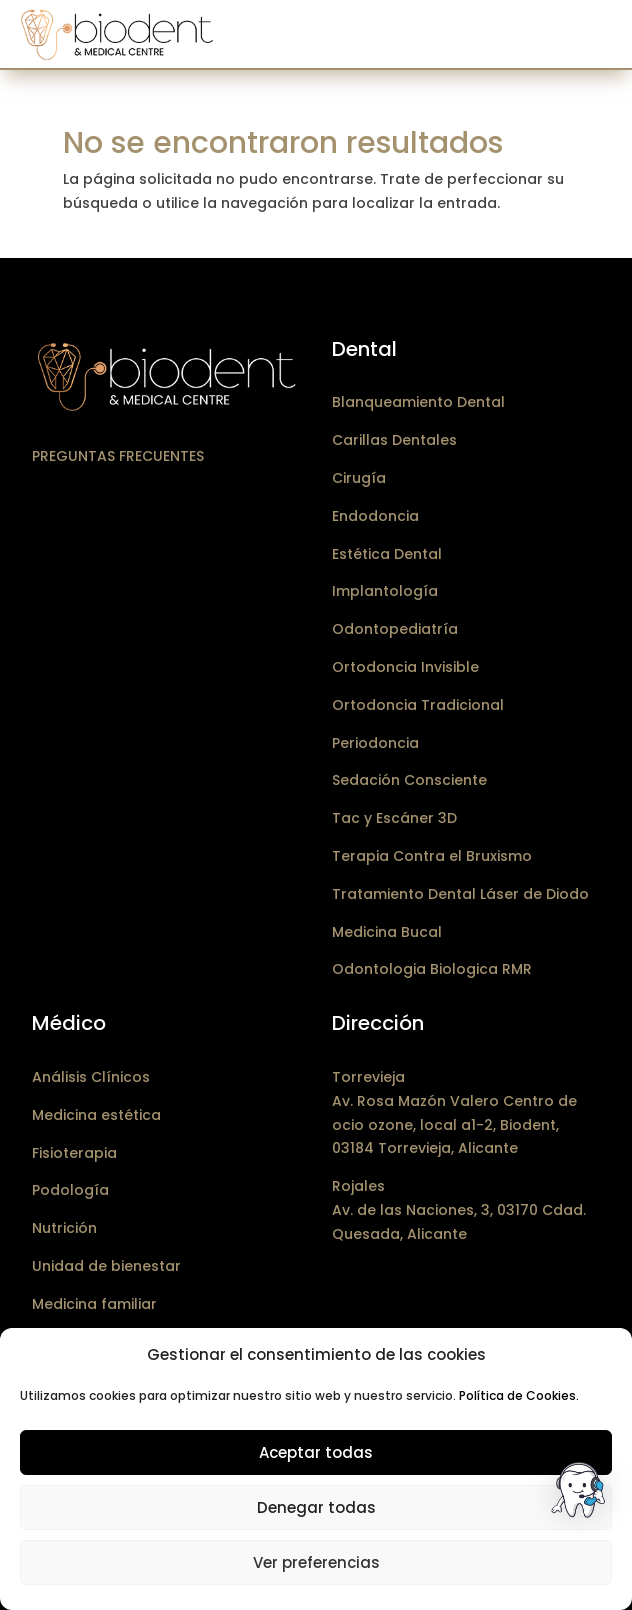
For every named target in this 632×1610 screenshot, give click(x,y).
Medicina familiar (94, 1304)
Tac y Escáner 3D (394, 818)
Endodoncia (375, 516)
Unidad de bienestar (106, 1266)
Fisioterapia (74, 1153)
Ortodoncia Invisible (405, 667)
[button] (580, 1494)
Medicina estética (96, 1115)
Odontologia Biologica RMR (432, 969)
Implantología (385, 591)
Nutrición (64, 1228)
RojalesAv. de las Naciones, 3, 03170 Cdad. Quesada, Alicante (459, 1210)
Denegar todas (316, 1507)
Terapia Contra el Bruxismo (432, 856)
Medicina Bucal (387, 932)
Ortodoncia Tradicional (418, 705)
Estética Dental (387, 554)
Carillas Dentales (394, 440)
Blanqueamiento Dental (418, 402)
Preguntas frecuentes (118, 456)
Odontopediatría (395, 629)
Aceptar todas (316, 1452)
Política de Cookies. (519, 1395)
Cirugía (359, 478)
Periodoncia (375, 743)
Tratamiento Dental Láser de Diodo (460, 894)
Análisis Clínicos (91, 1077)
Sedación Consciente (409, 780)
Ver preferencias (316, 1562)
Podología (70, 1190)
